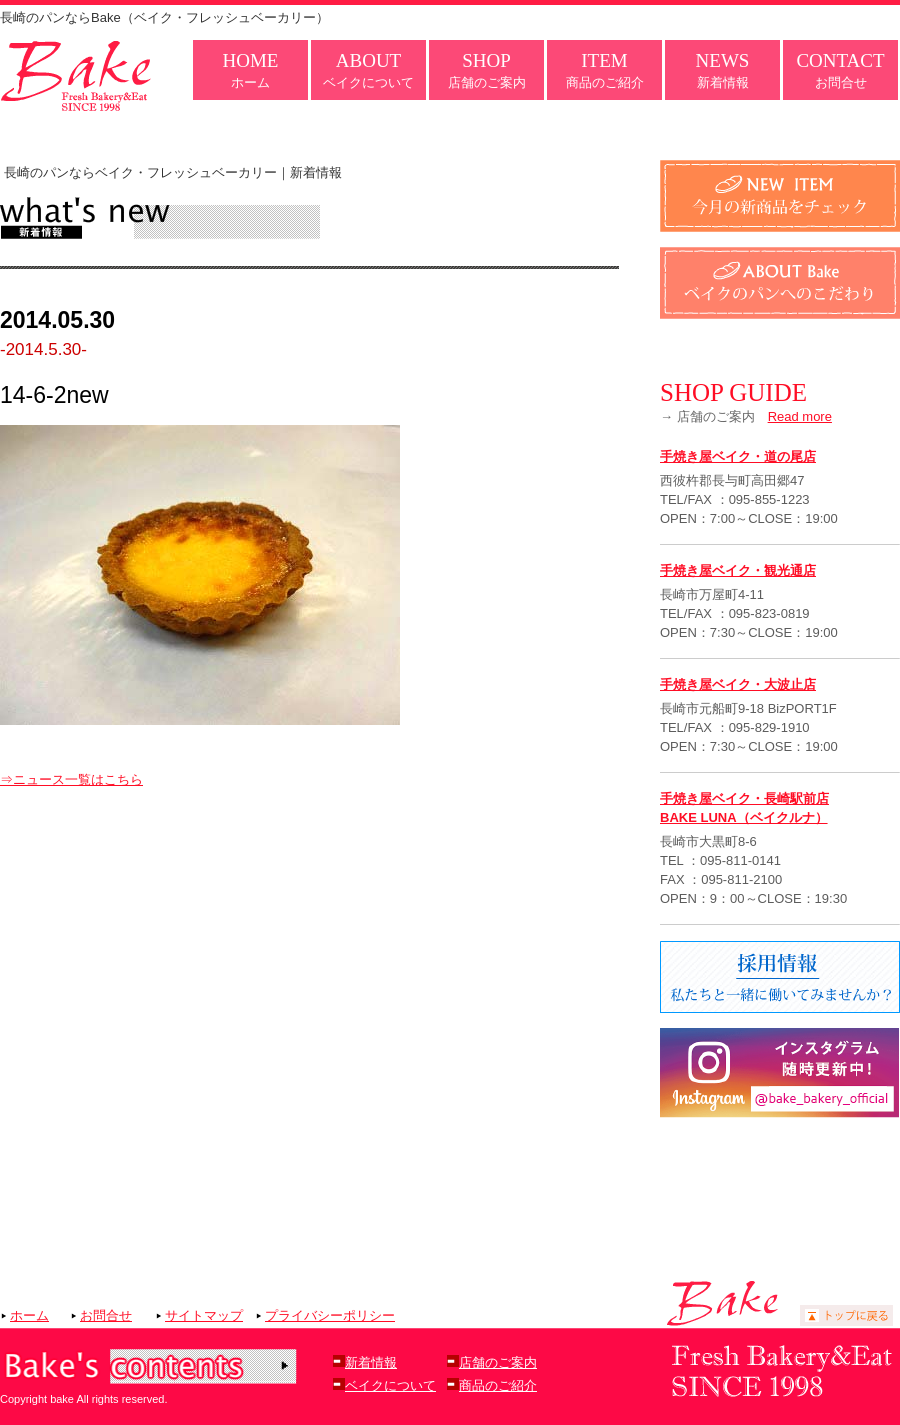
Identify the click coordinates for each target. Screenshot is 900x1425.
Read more (800, 416)
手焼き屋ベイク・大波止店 (738, 684)
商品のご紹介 (605, 70)
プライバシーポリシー (330, 1315)
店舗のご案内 (487, 70)
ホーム (251, 70)
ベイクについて (368, 70)
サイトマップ (204, 1315)
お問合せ (840, 70)
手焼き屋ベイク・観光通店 (738, 570)
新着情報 (723, 70)
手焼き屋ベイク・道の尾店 (738, 456)
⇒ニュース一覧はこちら (71, 779)
